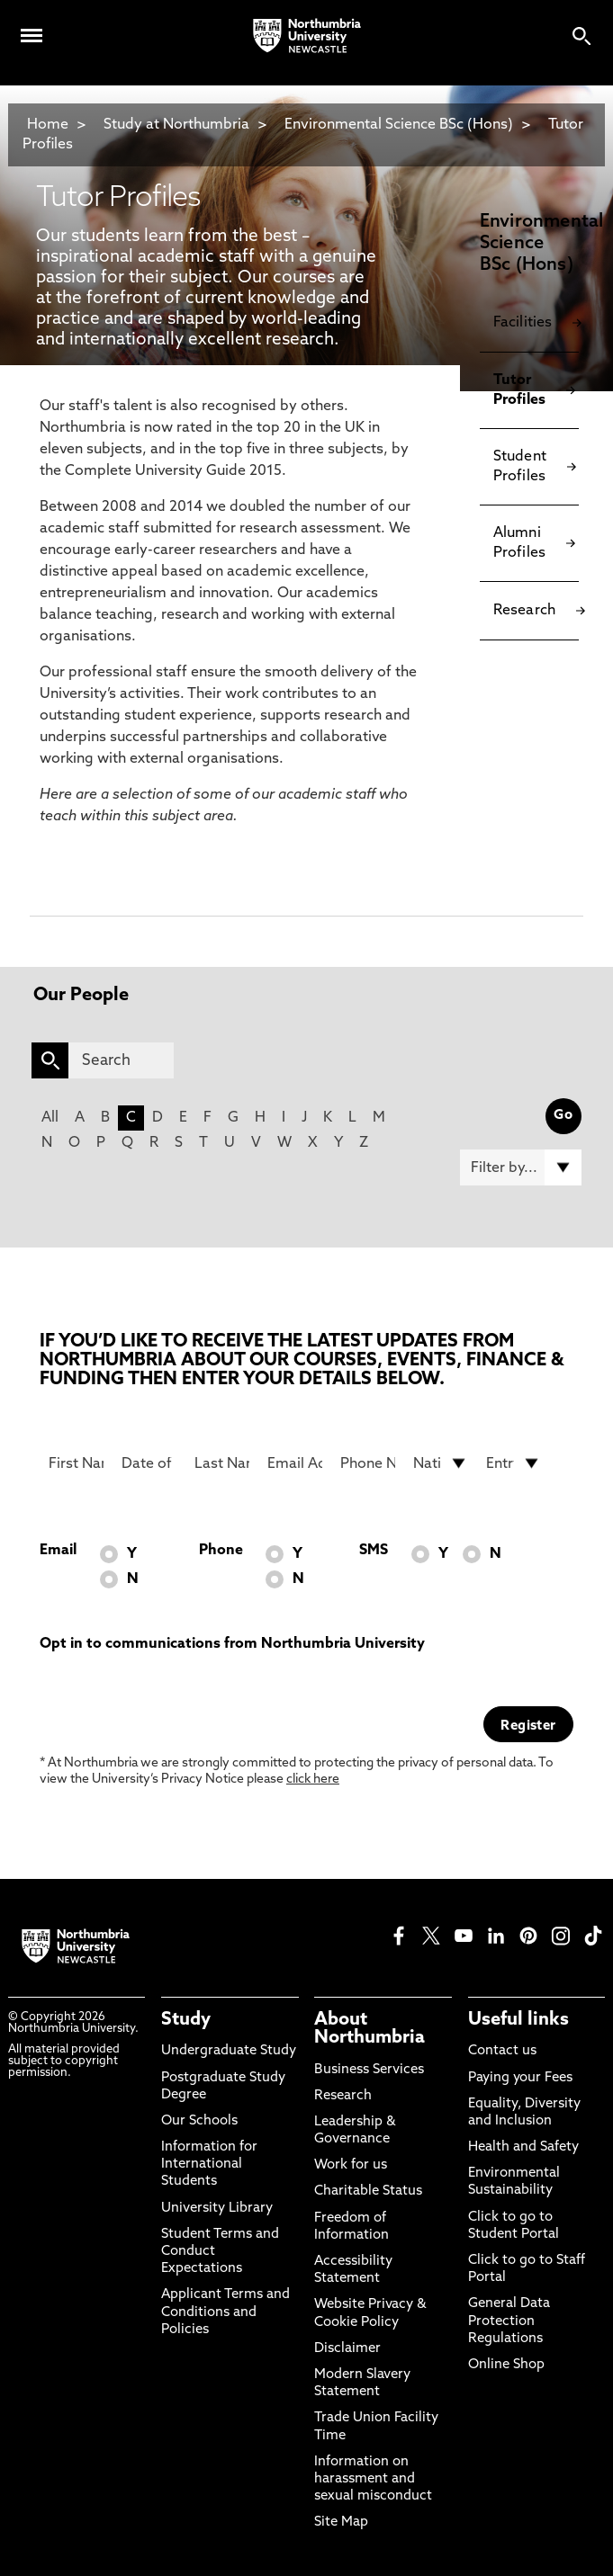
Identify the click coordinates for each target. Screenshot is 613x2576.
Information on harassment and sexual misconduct (373, 2479)
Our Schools (199, 2121)
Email (58, 1550)
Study (186, 2020)
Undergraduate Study (228, 2051)
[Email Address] (294, 1463)
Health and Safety (523, 2147)
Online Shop (506, 2365)
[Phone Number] (367, 1463)
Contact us (502, 2051)
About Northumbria (369, 2029)
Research (343, 2096)
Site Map (341, 2522)
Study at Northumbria (176, 125)
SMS (373, 1550)
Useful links (518, 2020)
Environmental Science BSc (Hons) (398, 125)
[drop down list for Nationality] (440, 1463)
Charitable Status (368, 2191)
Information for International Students (209, 2164)
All (50, 1118)
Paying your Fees (520, 2078)
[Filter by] (520, 1167)
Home (47, 125)
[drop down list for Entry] (513, 1463)
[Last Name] (221, 1463)
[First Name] (76, 1463)
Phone (221, 1550)
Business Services (369, 2070)
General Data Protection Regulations (509, 2321)
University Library (217, 2208)
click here (312, 1779)
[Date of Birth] (149, 1463)
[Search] (121, 1060)
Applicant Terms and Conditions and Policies (225, 2312)
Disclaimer (347, 2349)
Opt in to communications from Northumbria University (232, 1644)
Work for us (350, 2165)
